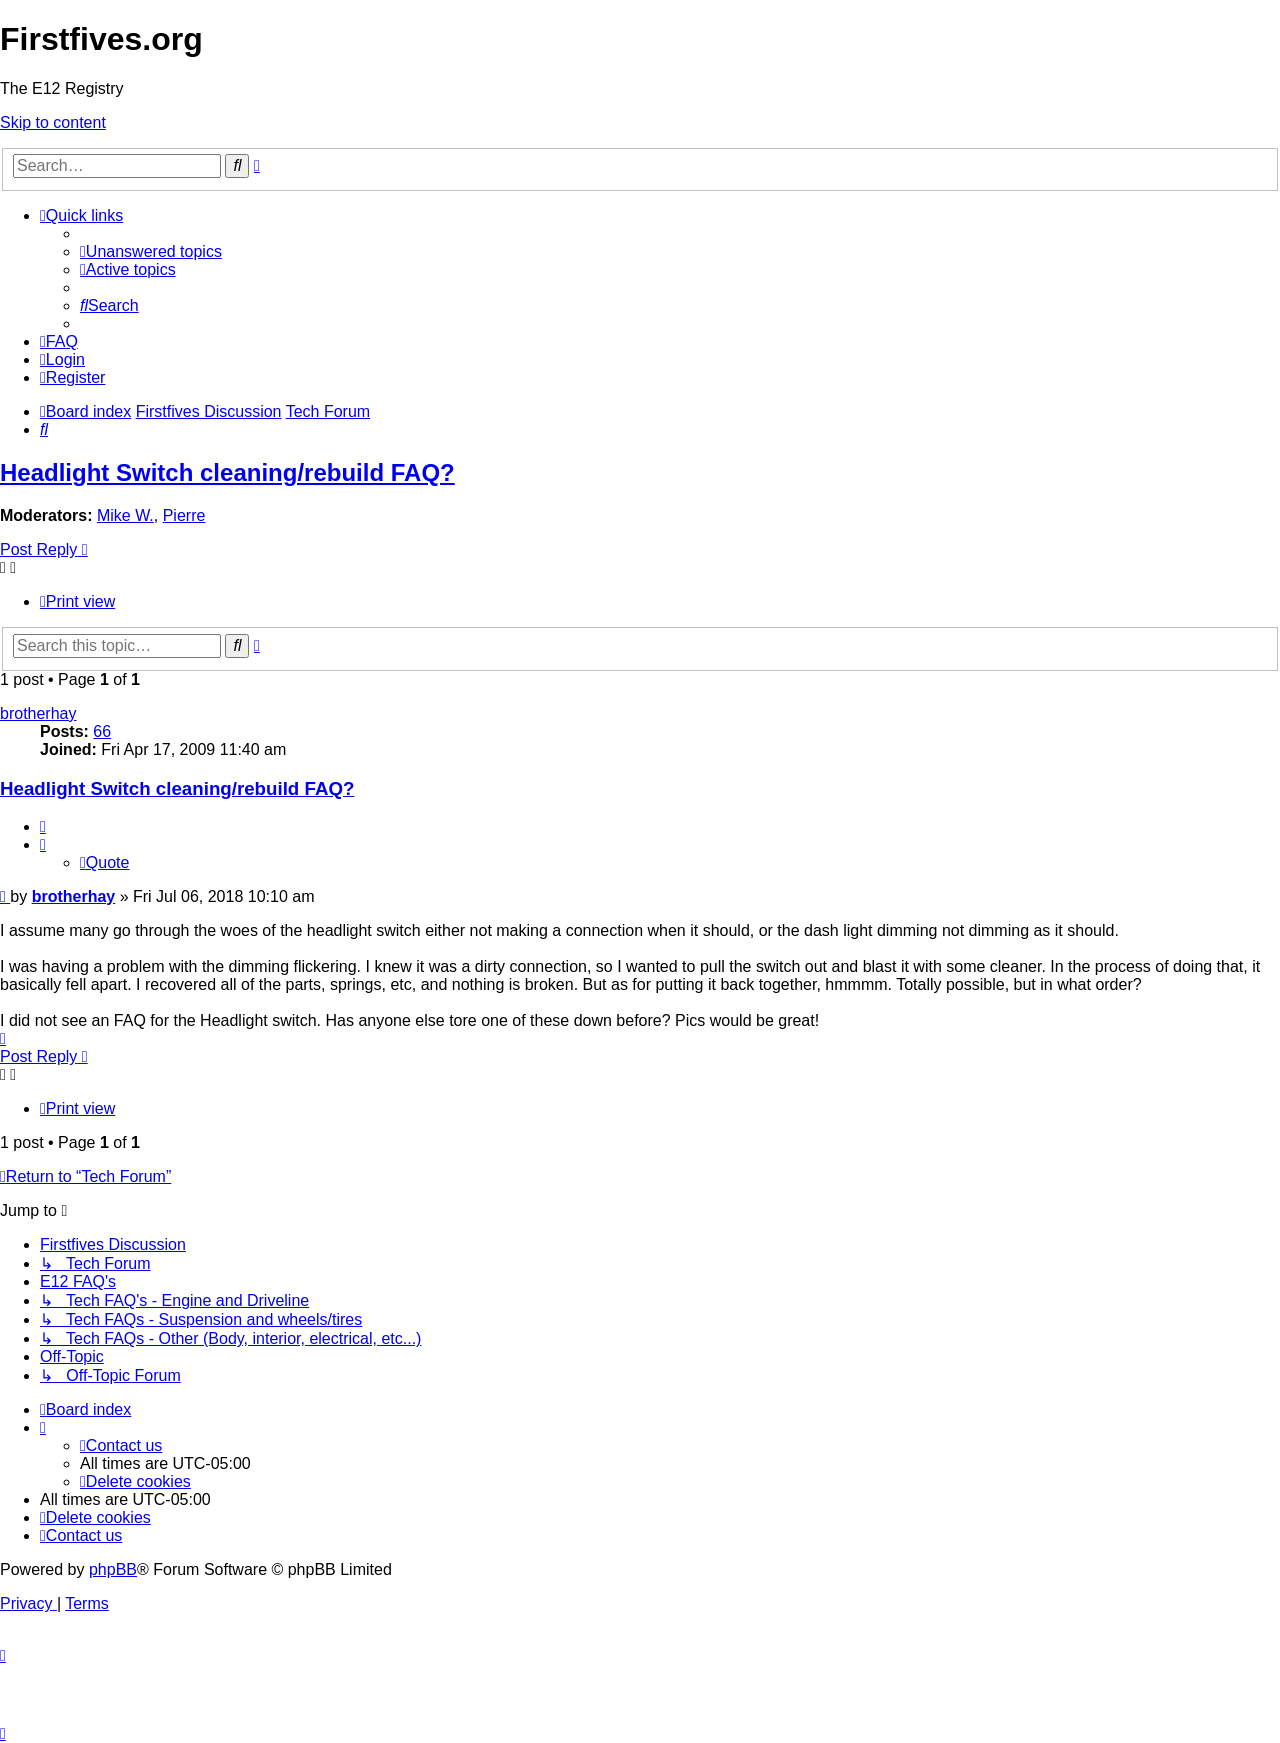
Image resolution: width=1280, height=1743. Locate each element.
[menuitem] (151, 251)
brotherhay (38, 713)
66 (102, 731)
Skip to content (53, 122)
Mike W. (125, 515)
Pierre (184, 515)
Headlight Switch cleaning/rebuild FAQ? (227, 472)
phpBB (113, 1569)
